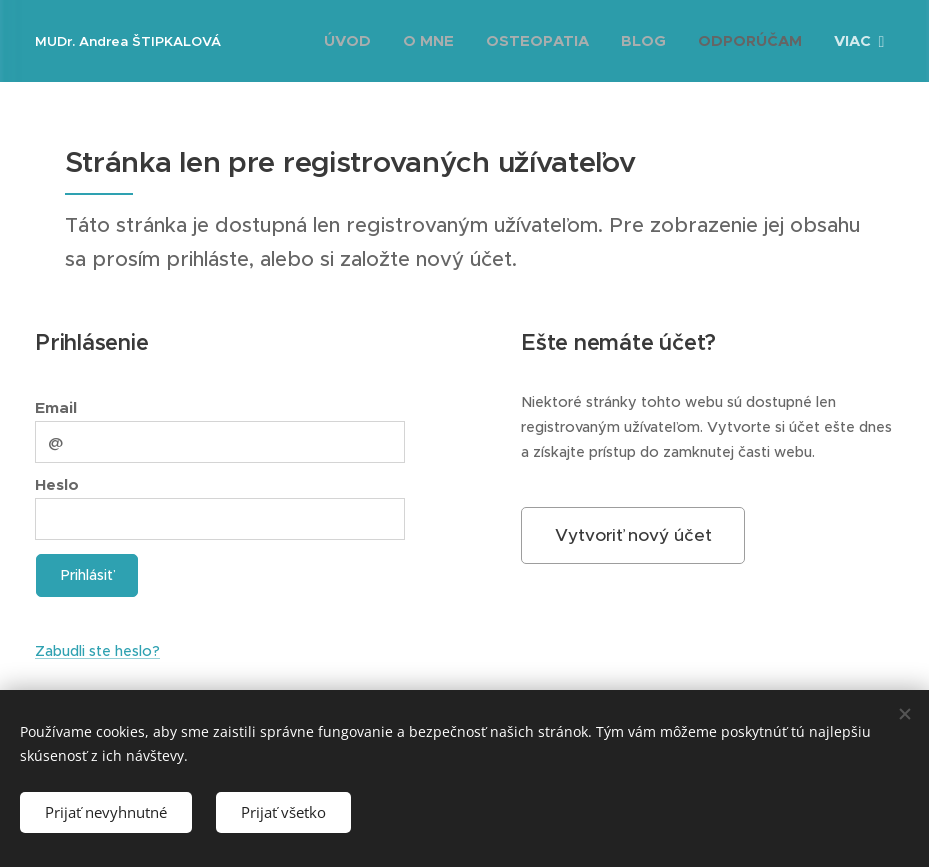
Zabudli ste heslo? (97, 651)
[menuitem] (353, 41)
